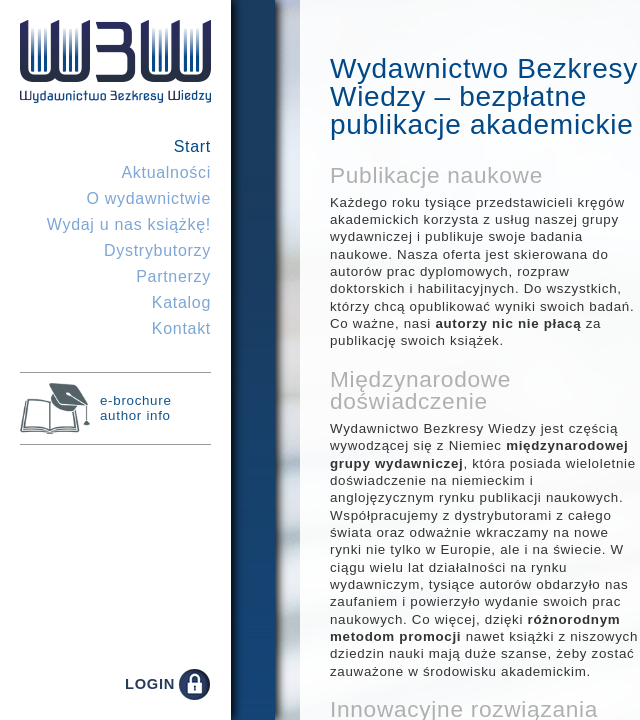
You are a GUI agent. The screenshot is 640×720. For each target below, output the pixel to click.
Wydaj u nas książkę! (129, 224)
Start (192, 146)
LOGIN (150, 684)
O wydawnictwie (148, 198)
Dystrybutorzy (157, 250)
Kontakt (181, 328)
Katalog (181, 302)
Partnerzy (173, 276)
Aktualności (166, 172)
